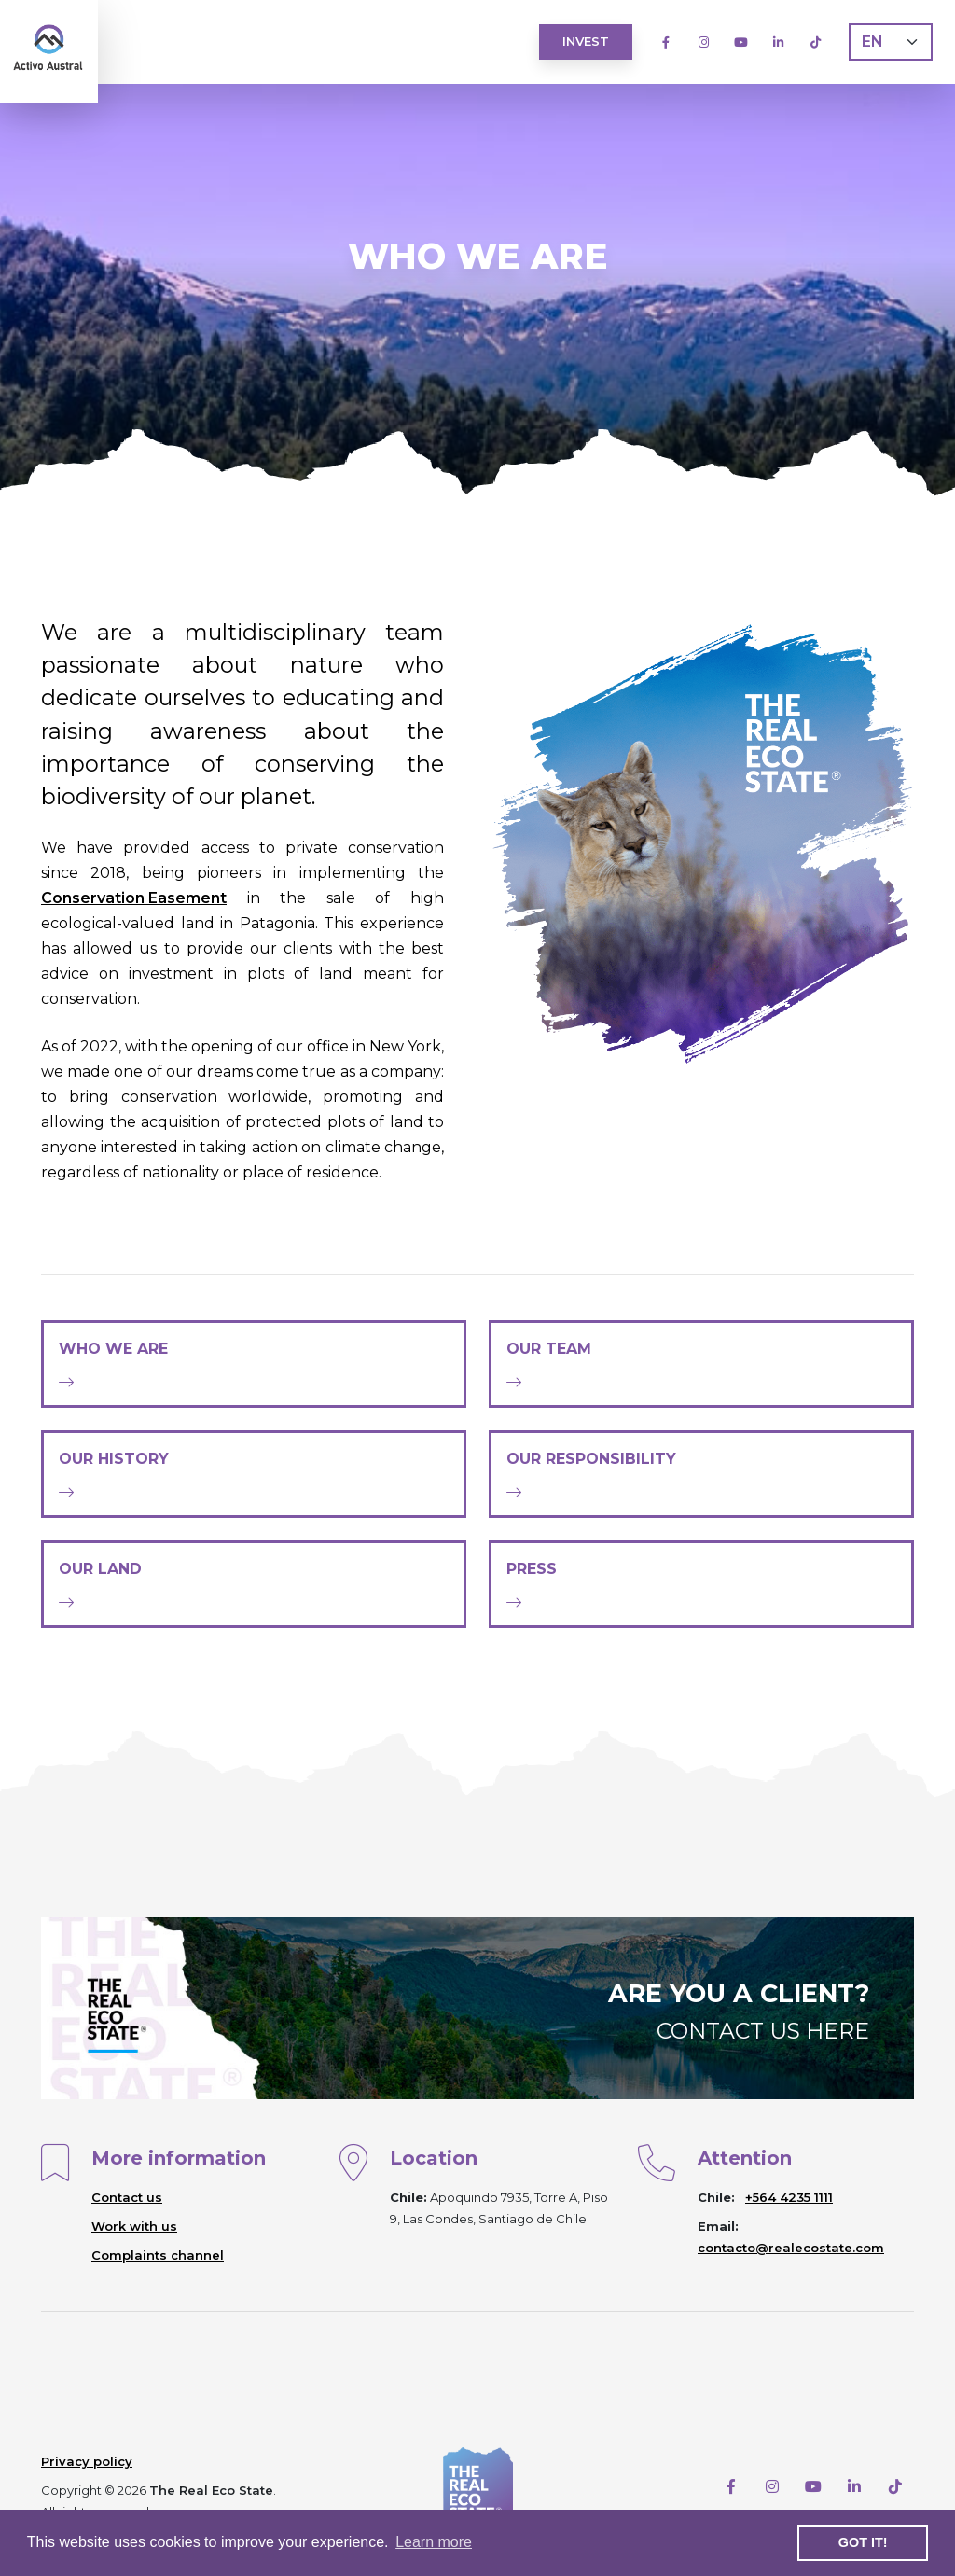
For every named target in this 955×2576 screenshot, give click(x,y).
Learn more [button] (433, 2542)
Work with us (134, 2226)
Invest (585, 41)
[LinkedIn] (777, 42)
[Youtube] (740, 42)
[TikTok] (815, 42)
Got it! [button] (863, 2542)
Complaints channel (157, 2255)
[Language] (891, 42)
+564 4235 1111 (789, 2197)
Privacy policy (86, 2461)
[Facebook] (666, 42)
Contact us (126, 2197)
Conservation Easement (134, 898)
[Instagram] (703, 42)
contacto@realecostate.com (791, 2247)
